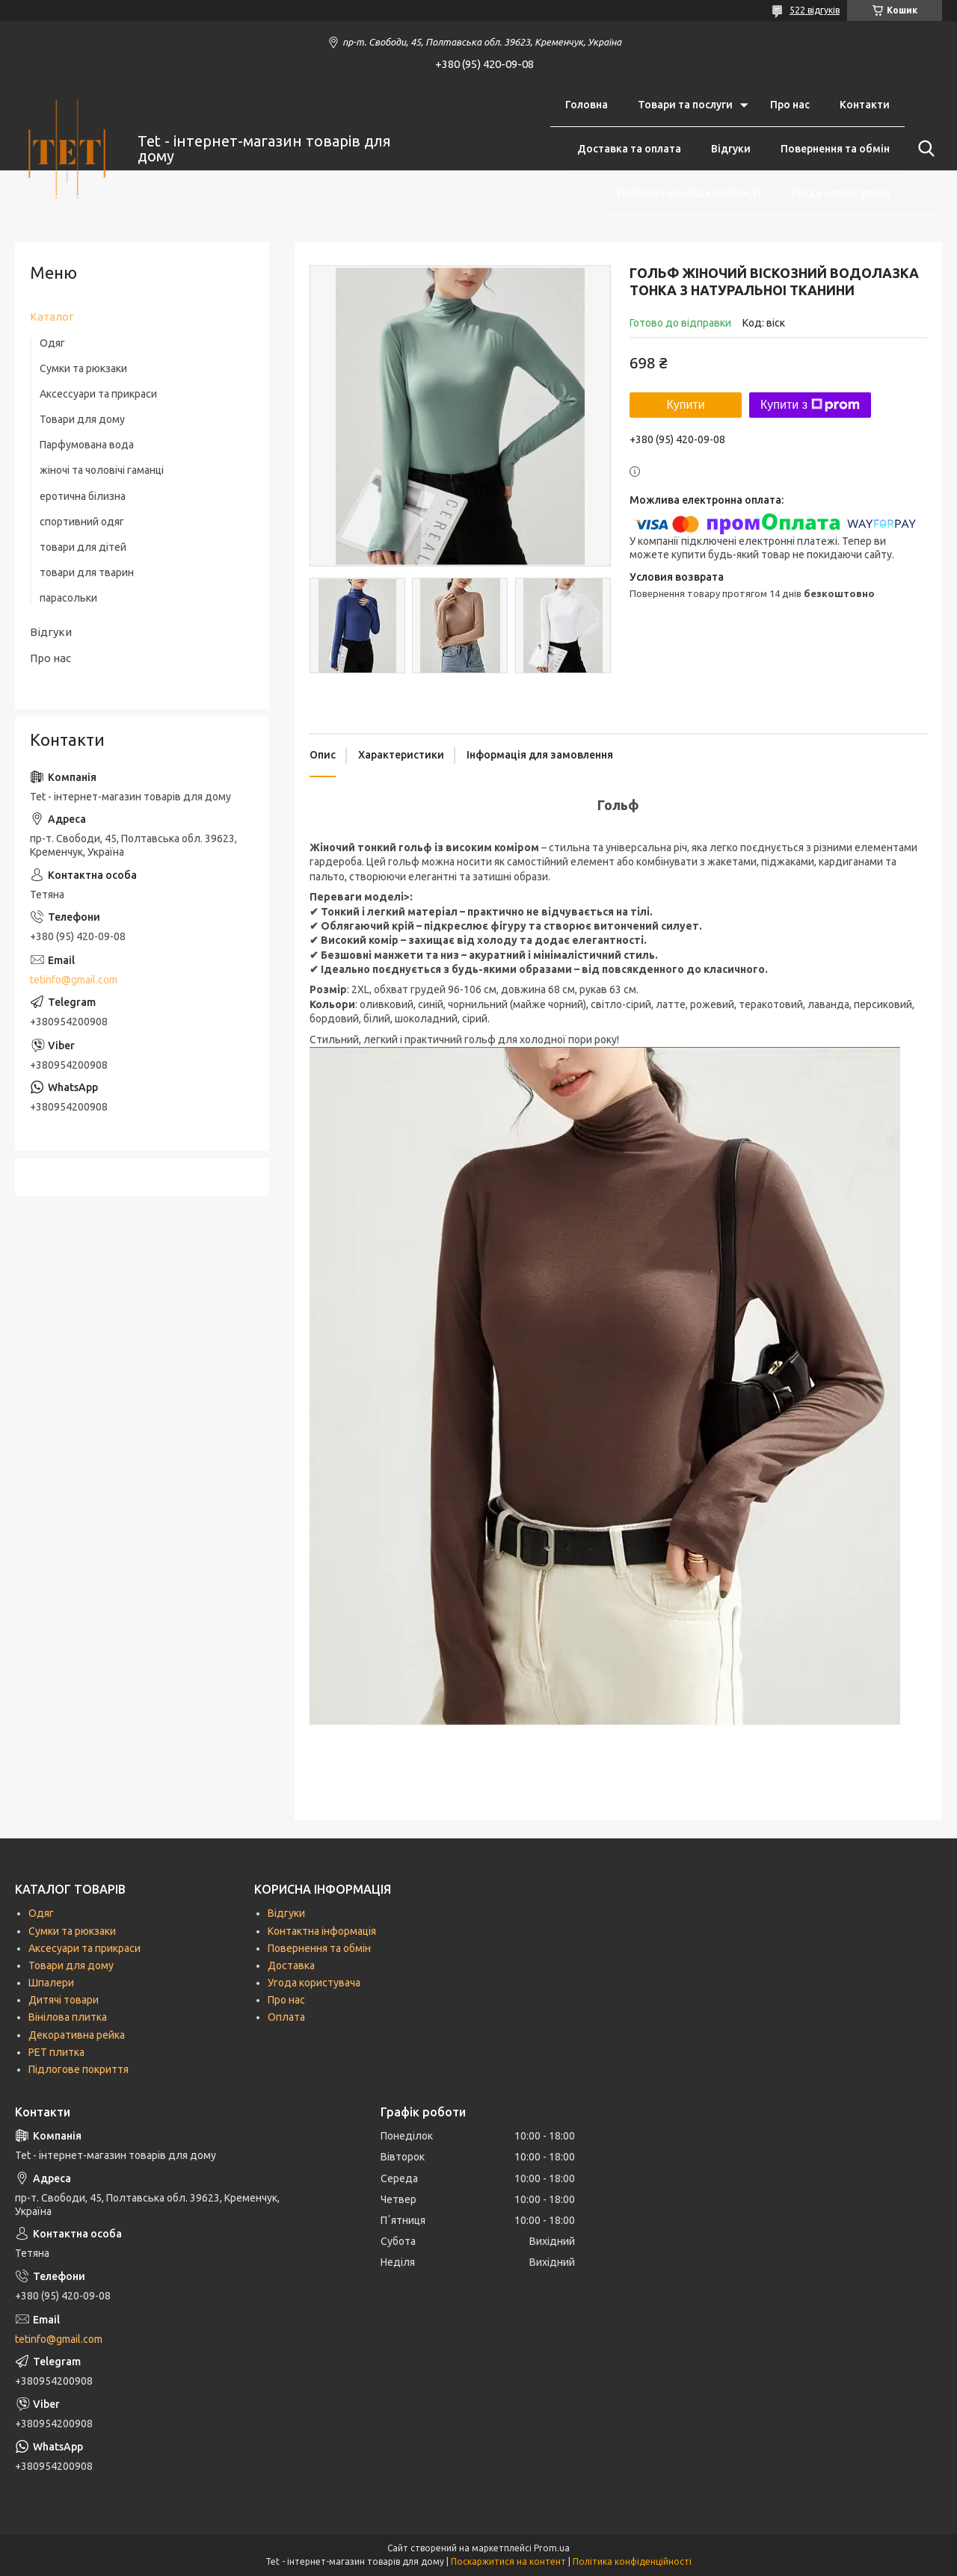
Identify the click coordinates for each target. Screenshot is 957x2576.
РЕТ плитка (56, 2052)
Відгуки (731, 149)
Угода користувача (840, 193)
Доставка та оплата (629, 149)
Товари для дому (82, 419)
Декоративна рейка (76, 2035)
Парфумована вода (87, 445)
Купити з (810, 405)
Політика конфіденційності (689, 193)
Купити (685, 404)
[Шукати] (923, 148)
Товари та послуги (685, 105)
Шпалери (51, 1983)
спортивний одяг (82, 522)
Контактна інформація (322, 1931)
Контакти (865, 105)
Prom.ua (552, 2548)
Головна (586, 105)
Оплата (286, 2017)
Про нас (790, 105)
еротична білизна (83, 496)
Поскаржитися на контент (508, 2561)
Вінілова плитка (67, 2017)
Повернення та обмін (835, 149)
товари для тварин (87, 572)
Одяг (52, 343)
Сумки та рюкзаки (83, 368)
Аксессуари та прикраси (98, 394)
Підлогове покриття (78, 2069)
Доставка (291, 1965)
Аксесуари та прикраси (84, 1948)
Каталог (52, 316)
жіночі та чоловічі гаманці (102, 470)
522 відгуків (815, 10)
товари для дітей (83, 547)
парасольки (68, 598)
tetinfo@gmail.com (73, 980)
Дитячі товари (63, 2000)
